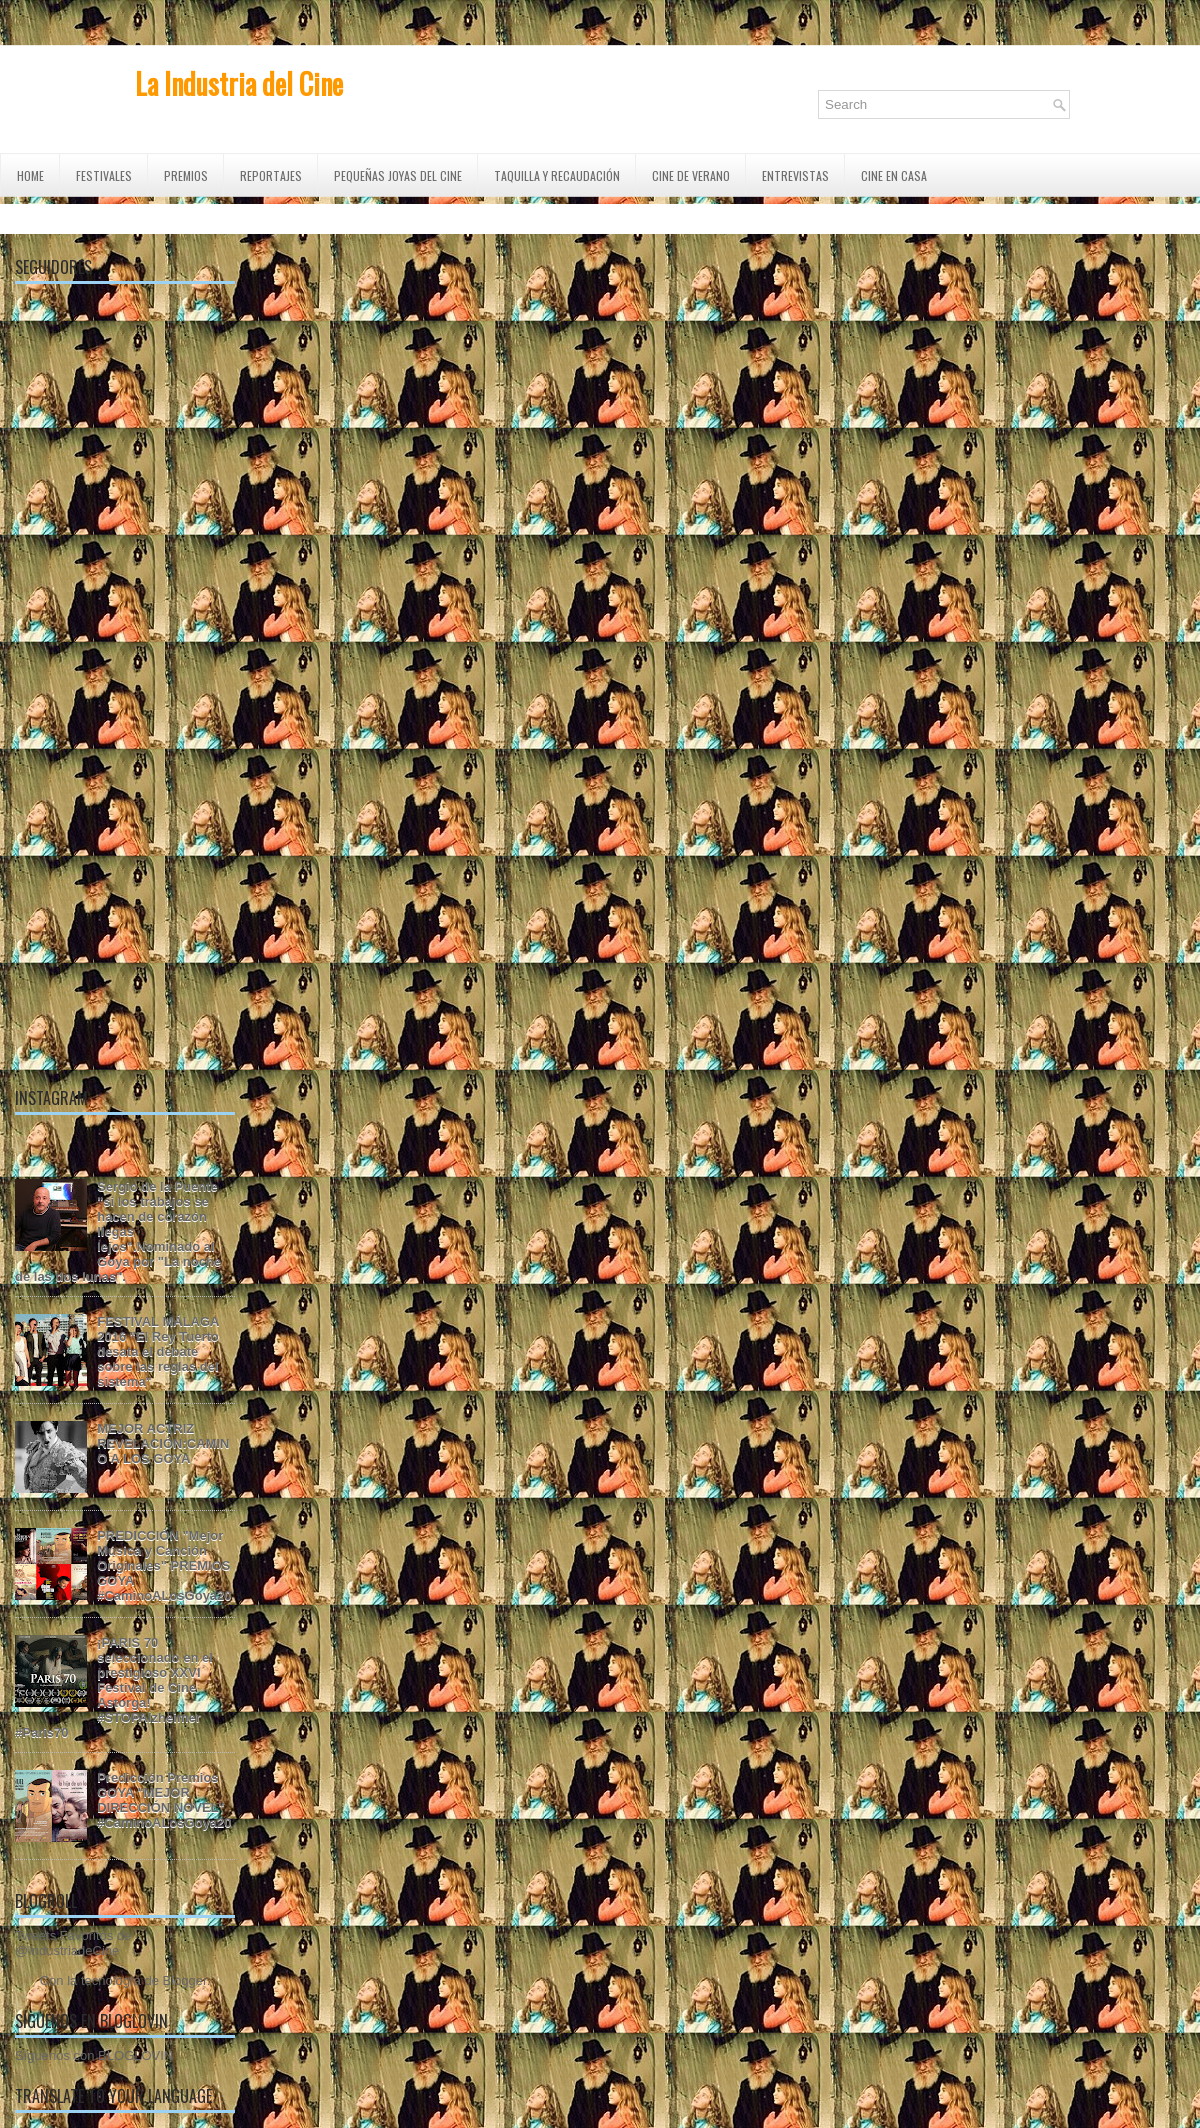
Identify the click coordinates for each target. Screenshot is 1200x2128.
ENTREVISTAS (795, 175)
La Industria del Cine (239, 83)
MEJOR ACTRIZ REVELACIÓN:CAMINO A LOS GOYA (163, 1443)
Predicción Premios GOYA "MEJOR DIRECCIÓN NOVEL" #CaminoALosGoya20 (164, 1800)
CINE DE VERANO (691, 175)
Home (30, 175)
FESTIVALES (104, 175)
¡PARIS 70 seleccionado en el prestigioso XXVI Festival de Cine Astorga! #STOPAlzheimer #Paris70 (114, 1687)
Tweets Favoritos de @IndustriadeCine (73, 1943)
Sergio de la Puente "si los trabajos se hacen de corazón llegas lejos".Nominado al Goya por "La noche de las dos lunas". (118, 1231)
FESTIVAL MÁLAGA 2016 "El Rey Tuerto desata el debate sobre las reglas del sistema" (158, 1351)
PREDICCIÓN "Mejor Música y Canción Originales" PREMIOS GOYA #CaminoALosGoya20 (164, 1565)
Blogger (185, 1980)
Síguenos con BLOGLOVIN (94, 2055)
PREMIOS (186, 175)
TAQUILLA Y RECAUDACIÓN (557, 175)
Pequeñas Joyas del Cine (398, 175)
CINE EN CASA (894, 175)
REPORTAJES (271, 175)
